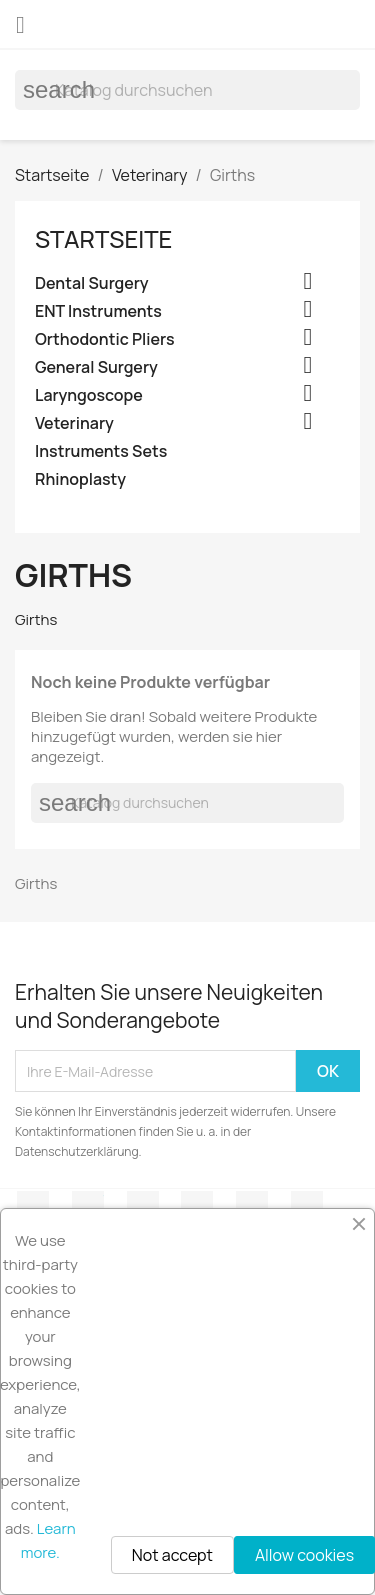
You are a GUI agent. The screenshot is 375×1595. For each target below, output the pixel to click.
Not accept (172, 1555)
